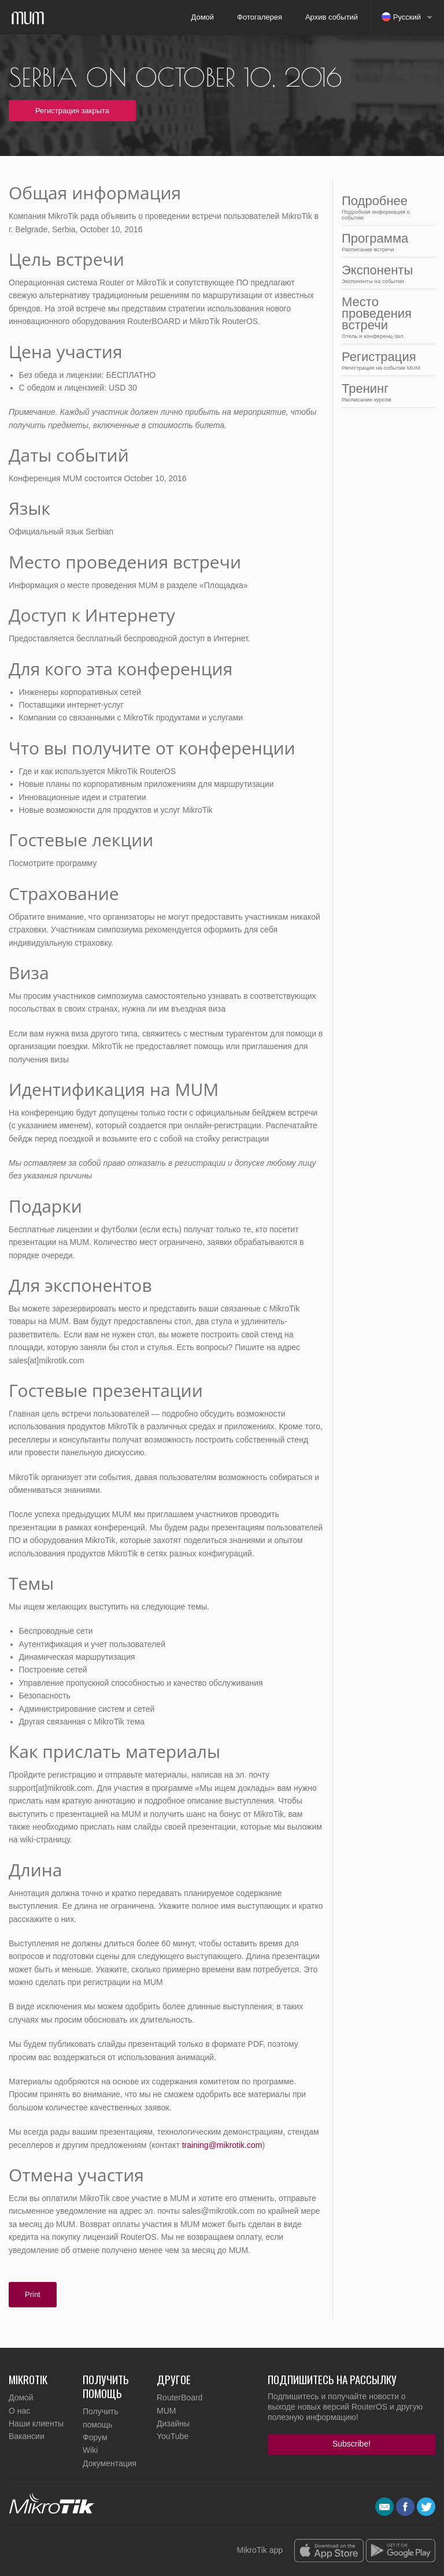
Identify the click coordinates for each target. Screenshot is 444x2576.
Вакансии (27, 2436)
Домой (202, 17)
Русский (401, 16)
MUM (166, 2410)
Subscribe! (351, 2443)
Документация (109, 2463)
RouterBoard (179, 2397)
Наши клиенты (36, 2423)
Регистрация (385, 360)
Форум (95, 2437)
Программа (385, 241)
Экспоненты (385, 273)
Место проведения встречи (385, 317)
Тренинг (385, 392)
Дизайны (173, 2423)
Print (32, 2294)
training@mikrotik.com (222, 2145)
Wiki (90, 2450)
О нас (19, 2410)
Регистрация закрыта (72, 110)
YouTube (172, 2436)
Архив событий (331, 17)
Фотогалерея (259, 17)
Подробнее (385, 207)
